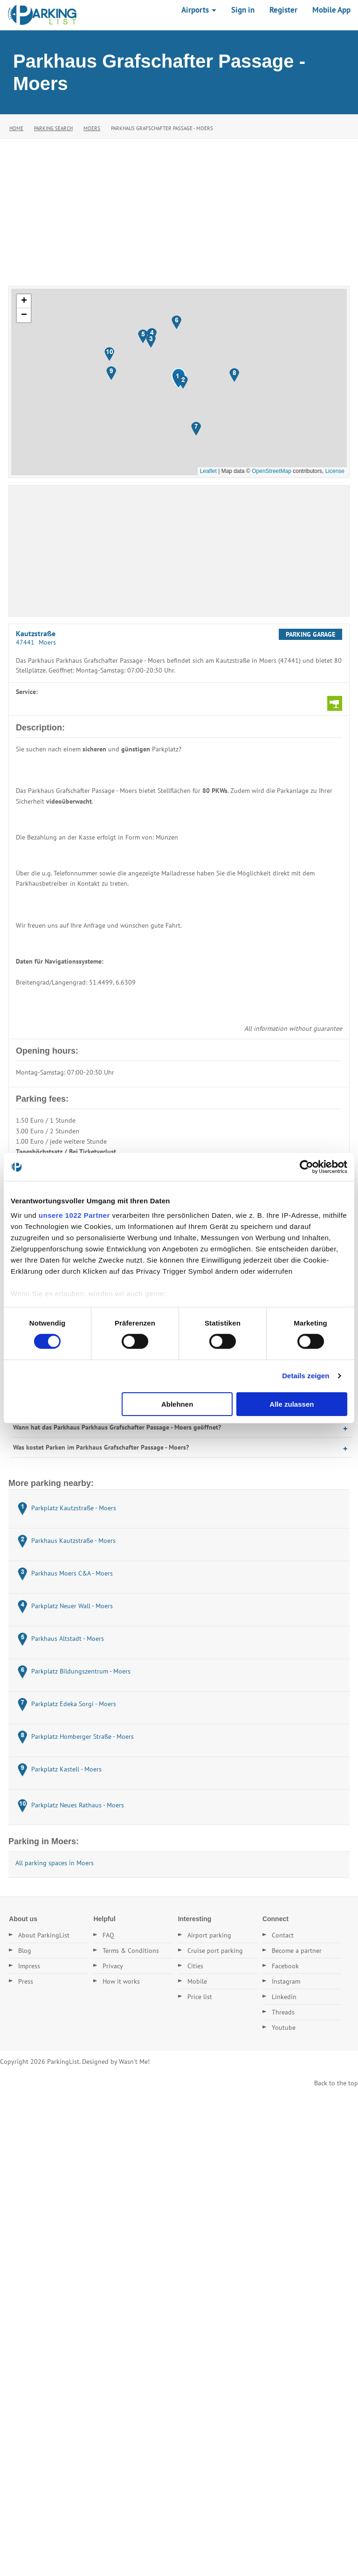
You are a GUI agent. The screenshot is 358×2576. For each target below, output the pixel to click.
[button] (177, 378)
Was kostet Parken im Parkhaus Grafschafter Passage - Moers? (101, 1447)
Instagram (286, 1981)
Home (16, 128)
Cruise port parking (215, 1950)
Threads (283, 2012)
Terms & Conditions (131, 1950)
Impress (29, 1966)
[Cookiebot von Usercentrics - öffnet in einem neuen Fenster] (306, 1166)
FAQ (108, 1935)
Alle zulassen (291, 1404)
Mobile (197, 1981)
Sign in (243, 10)
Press (25, 1981)
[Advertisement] (179, 209)
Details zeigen (305, 1376)
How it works (121, 1981)
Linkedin (284, 1997)
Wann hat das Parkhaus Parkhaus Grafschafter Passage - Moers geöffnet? (117, 1427)
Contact (283, 1935)
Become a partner (297, 1950)
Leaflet (208, 471)
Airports (198, 10)
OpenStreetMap (271, 471)
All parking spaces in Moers (54, 1863)
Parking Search (53, 128)
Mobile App (331, 10)
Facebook (285, 1966)
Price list (199, 1997)
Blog (24, 1950)
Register (283, 10)
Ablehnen (177, 1404)
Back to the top (336, 2083)
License (334, 471)
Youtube (284, 2027)
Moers (91, 128)
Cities (195, 1966)
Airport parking (209, 1935)
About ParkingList (43, 1935)
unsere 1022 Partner (74, 1215)
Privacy (113, 1966)
